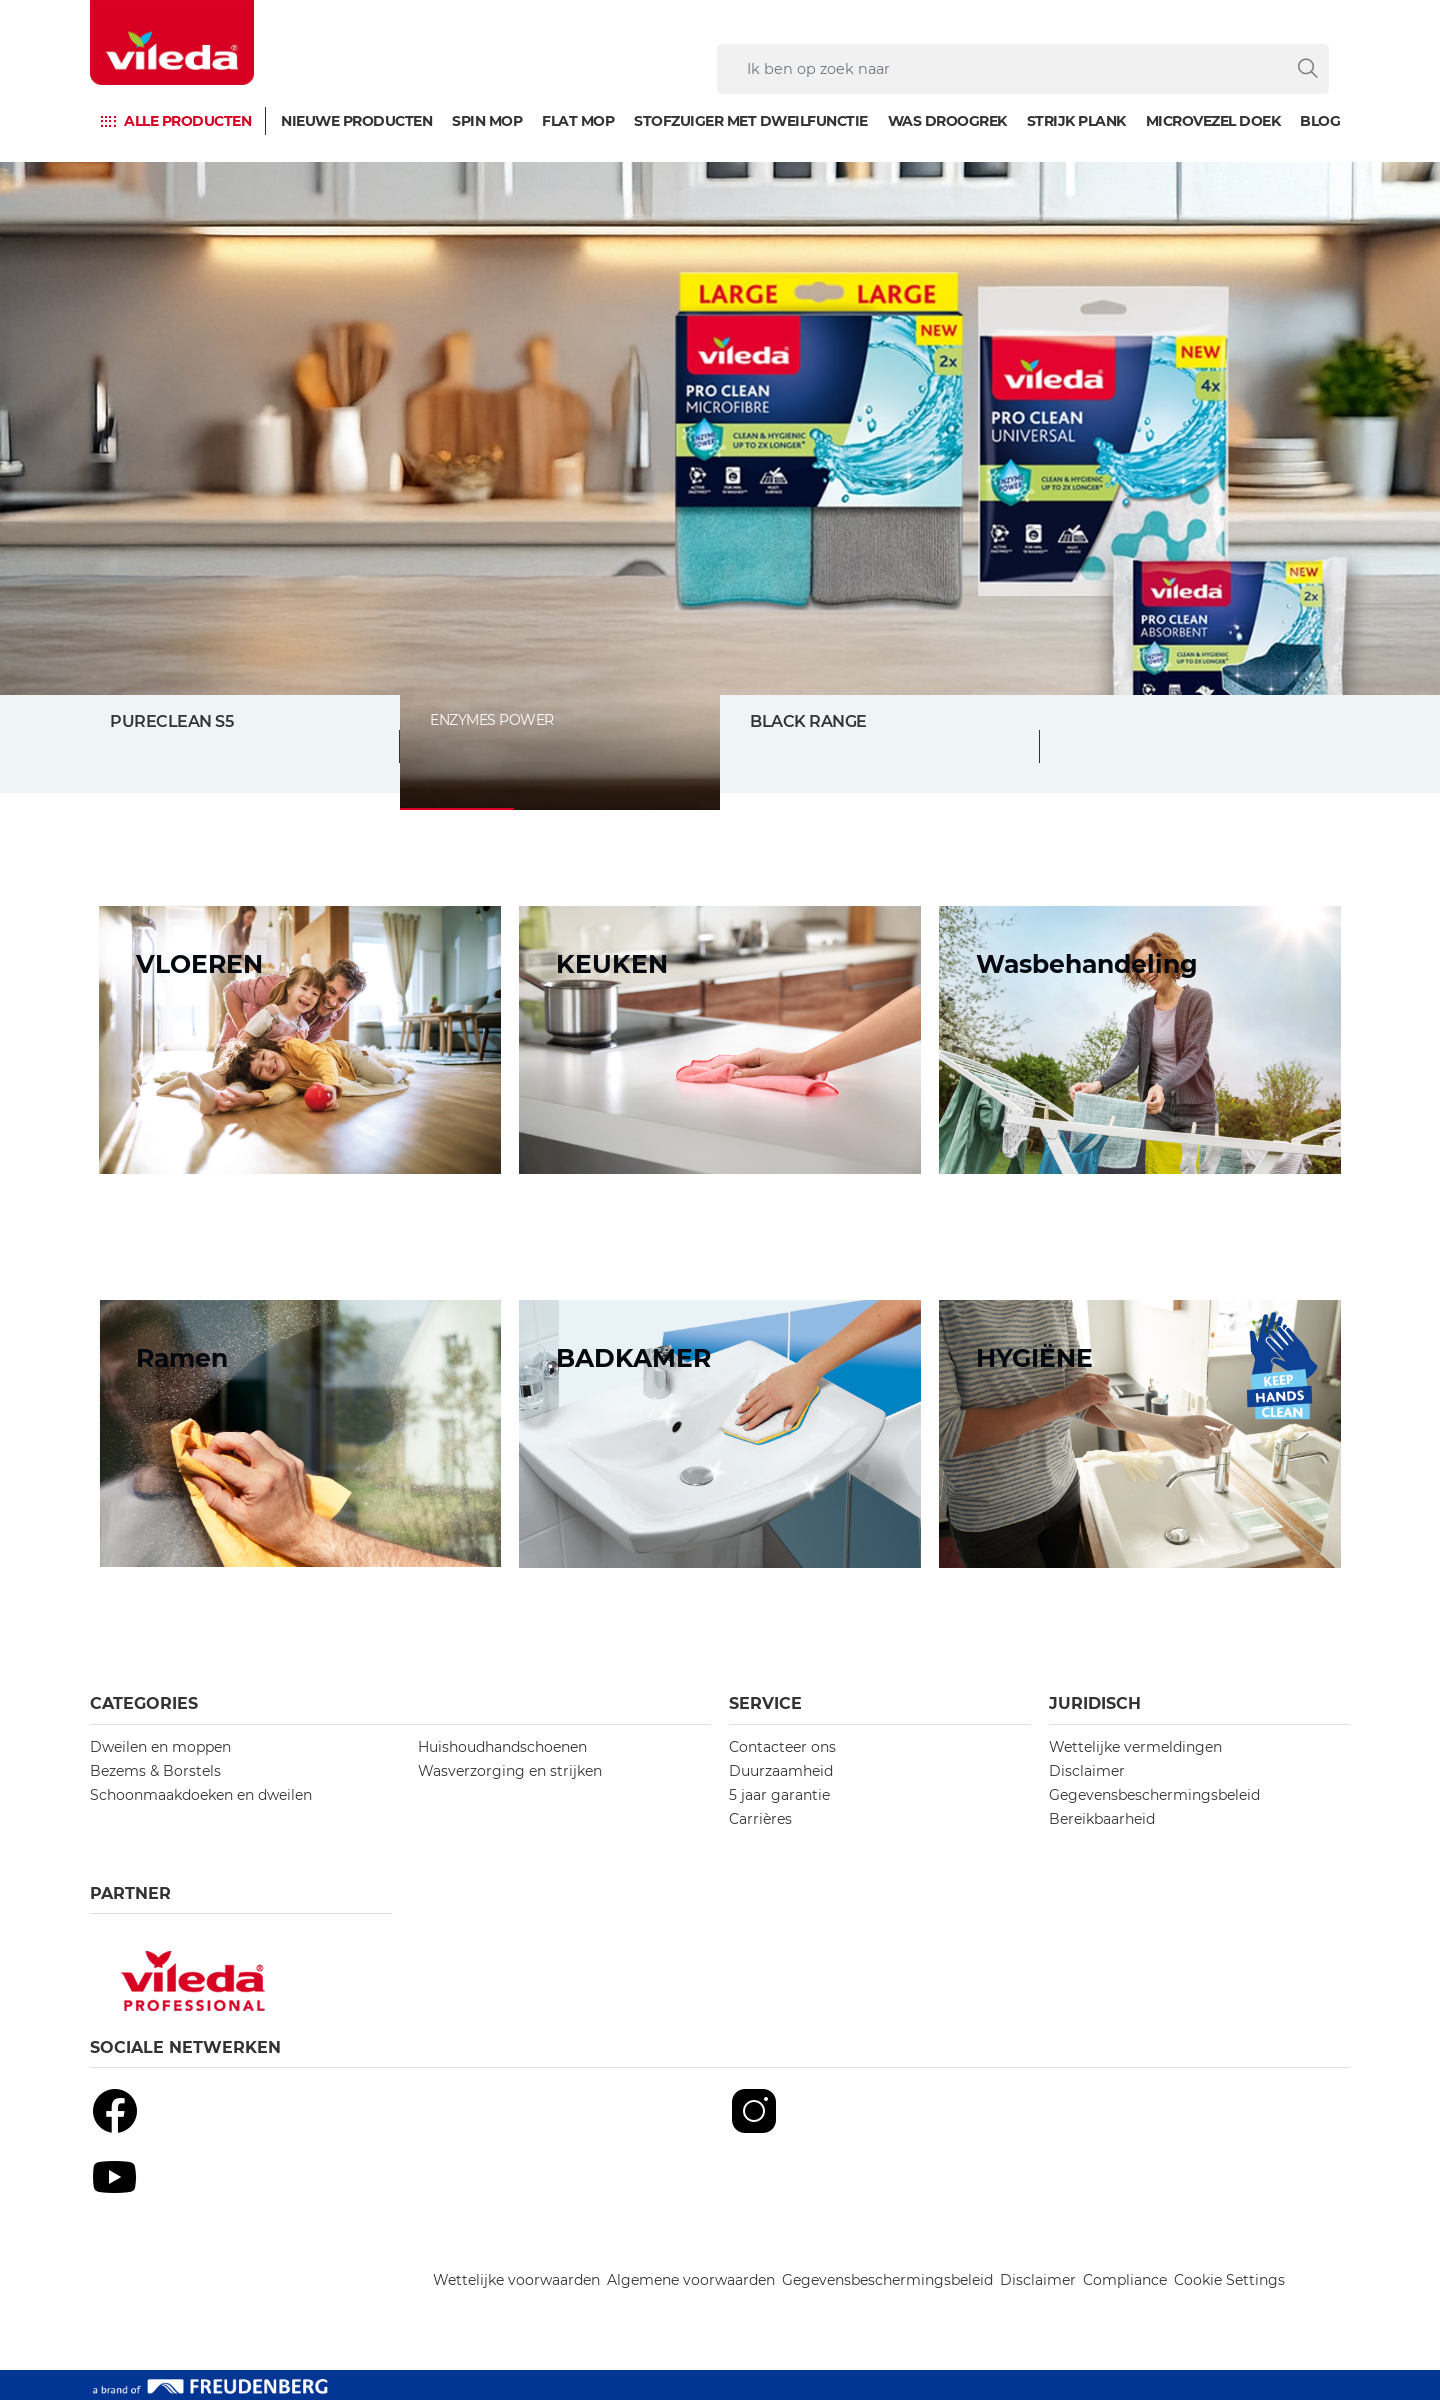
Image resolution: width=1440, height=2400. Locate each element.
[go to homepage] (172, 42)
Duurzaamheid (781, 1771)
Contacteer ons (782, 1747)
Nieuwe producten (356, 121)
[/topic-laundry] (1140, 1040)
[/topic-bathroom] (720, 1433)
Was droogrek (947, 121)
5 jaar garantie (779, 1795)
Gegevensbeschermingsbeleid (1154, 1795)
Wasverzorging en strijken (510, 1771)
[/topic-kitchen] (720, 1040)
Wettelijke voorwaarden (516, 2280)
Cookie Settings (1229, 2280)
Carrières (760, 1819)
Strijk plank (1076, 121)
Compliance (1125, 2280)
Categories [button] (144, 1703)
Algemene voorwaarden (691, 2280)
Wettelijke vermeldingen (1135, 1747)
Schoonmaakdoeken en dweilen (201, 1795)
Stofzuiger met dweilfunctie (751, 121)
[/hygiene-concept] (1140, 1434)
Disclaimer (1087, 1771)
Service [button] (765, 1703)
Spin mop (487, 121)
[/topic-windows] (300, 1433)
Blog (1320, 121)
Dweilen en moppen (160, 1747)
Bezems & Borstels (155, 1771)
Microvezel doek (1213, 121)
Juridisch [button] (1095, 1703)
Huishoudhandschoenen (502, 1747)
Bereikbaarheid (1102, 1819)
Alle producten (187, 121)
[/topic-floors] (300, 1040)
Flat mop (578, 121)
